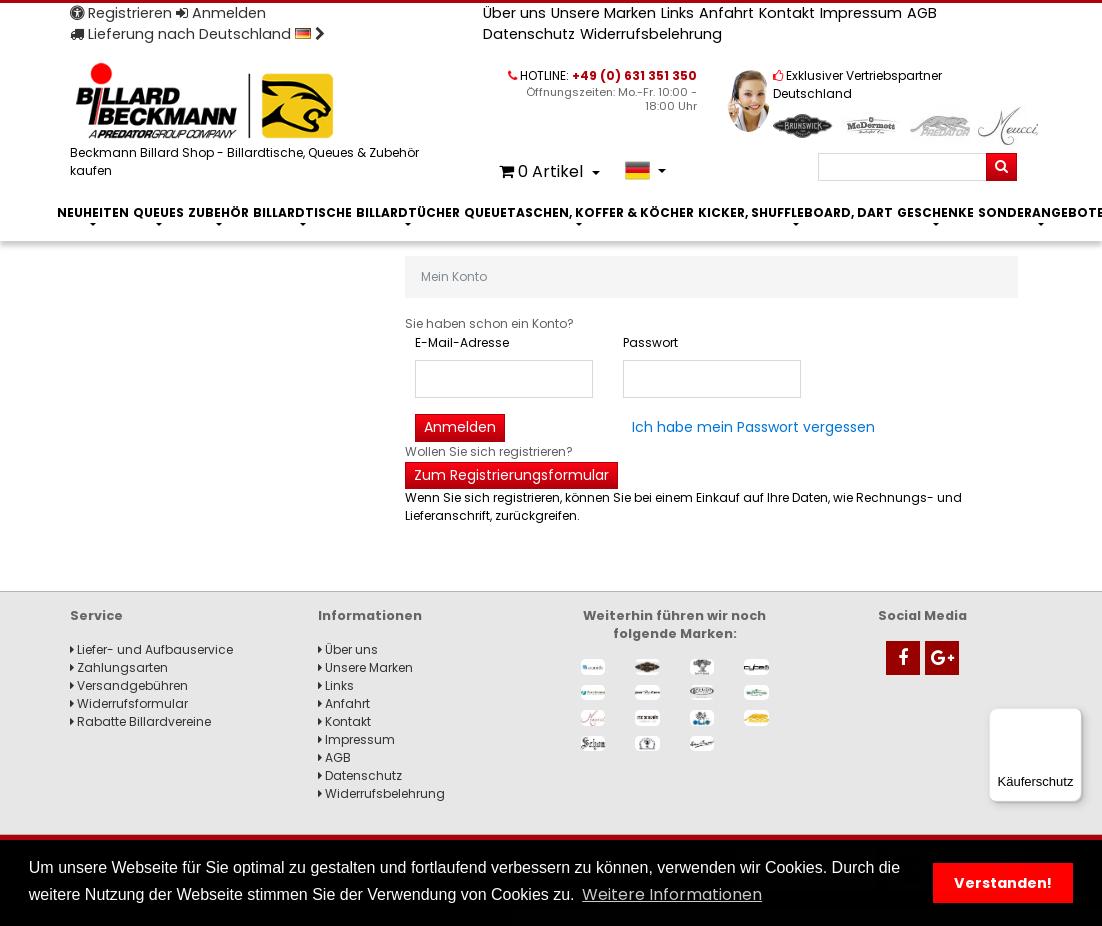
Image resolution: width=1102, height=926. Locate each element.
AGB (922, 13)
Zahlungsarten (119, 667)
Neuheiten (93, 212)
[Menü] (1070, 720)
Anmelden (221, 13)
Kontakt (787, 13)
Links (677, 13)
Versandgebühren (129, 685)
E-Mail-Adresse (462, 342)
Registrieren (121, 13)
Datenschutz (529, 34)
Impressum (861, 13)
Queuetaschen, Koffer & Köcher (579, 212)
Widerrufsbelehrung (651, 34)
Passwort (650, 342)
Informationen (370, 615)
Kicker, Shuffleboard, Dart (795, 212)
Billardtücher (408, 212)
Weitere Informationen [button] (672, 894)
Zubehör (218, 212)
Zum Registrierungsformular (511, 475)
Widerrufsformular (129, 703)
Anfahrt (726, 13)
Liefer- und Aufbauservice (151, 649)
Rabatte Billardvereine (140, 721)
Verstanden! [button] (1003, 883)
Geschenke (935, 212)
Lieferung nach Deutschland (197, 34)
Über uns (514, 13)
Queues (158, 212)
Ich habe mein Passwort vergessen (753, 427)
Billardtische (302, 212)
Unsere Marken (603, 13)
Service (96, 615)
